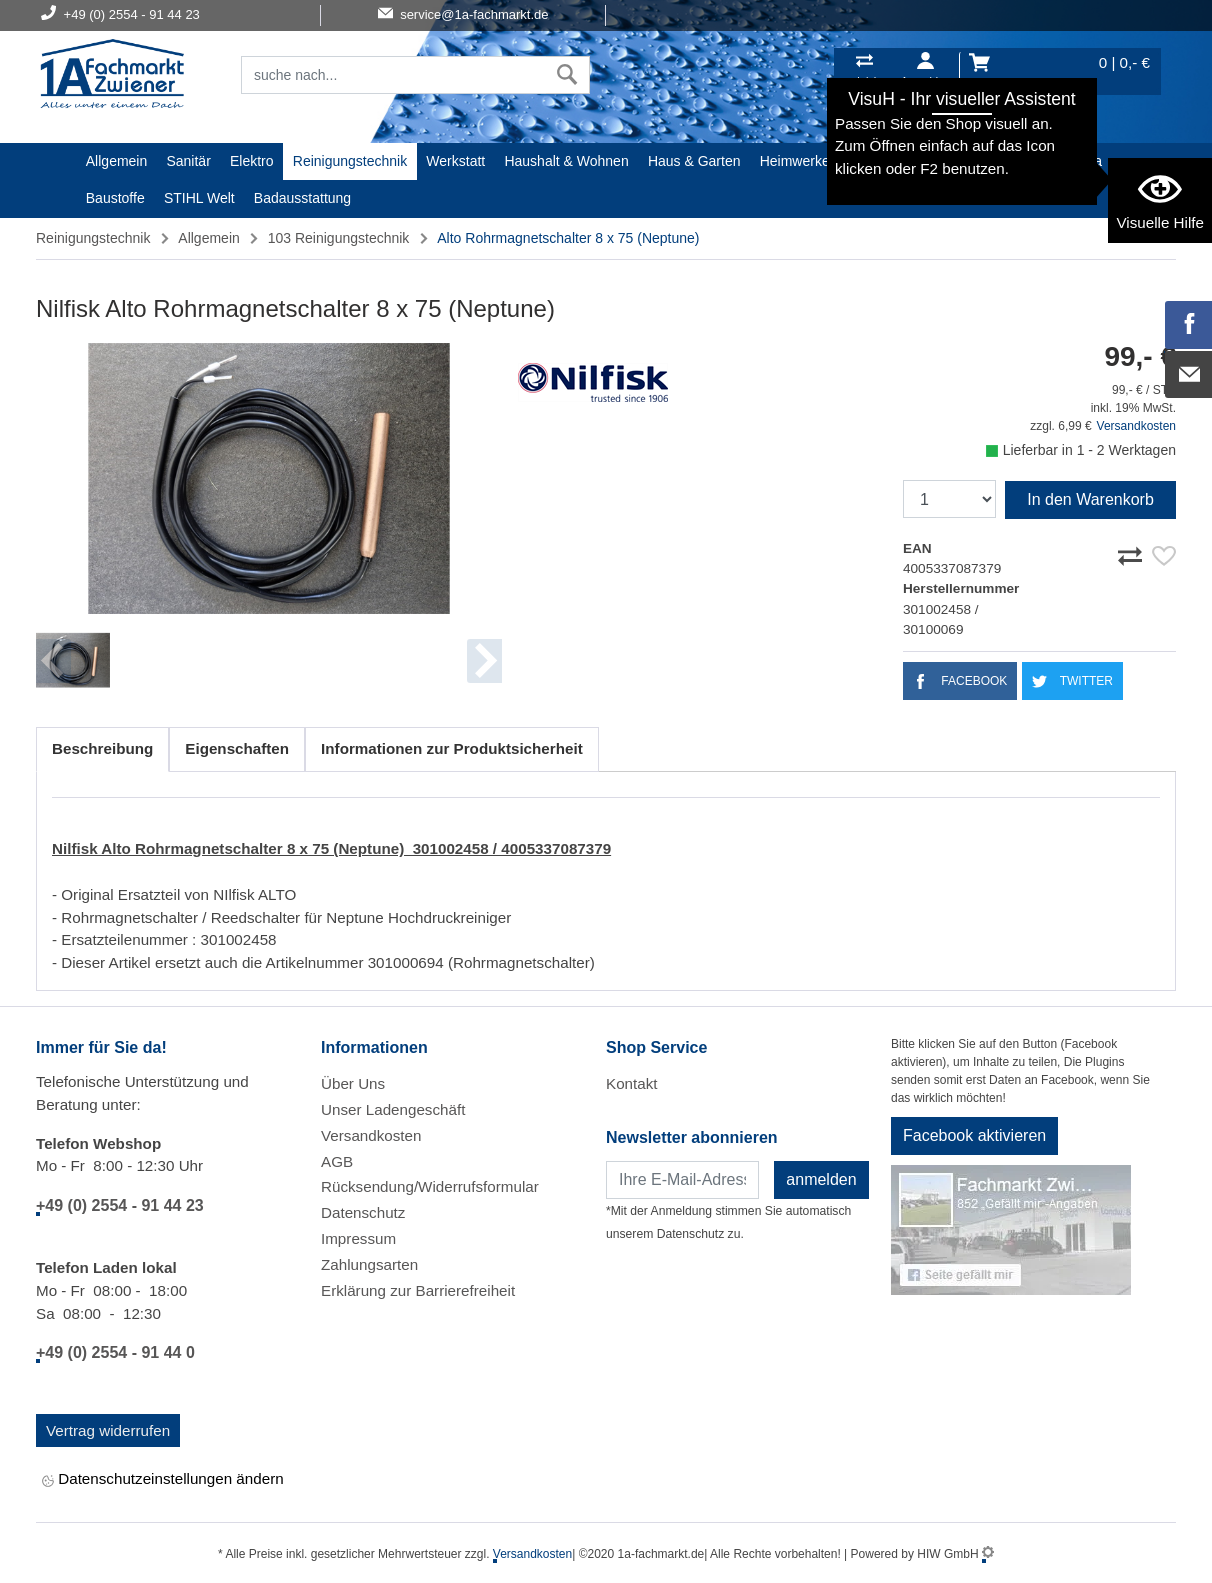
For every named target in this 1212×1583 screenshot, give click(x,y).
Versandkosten (1136, 426)
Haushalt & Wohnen (566, 161)
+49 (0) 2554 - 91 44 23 (120, 1205)
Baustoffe (115, 198)
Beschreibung (102, 748)
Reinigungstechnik (350, 161)
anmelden (821, 1179)
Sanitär (188, 161)
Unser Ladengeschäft (393, 1109)
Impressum (358, 1238)
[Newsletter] (682, 1180)
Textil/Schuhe (895, 161)
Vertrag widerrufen (108, 1430)
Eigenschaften (237, 748)
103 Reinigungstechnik (339, 238)
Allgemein (116, 161)
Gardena (1075, 161)
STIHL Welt (199, 198)
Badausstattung (302, 198)
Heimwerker (797, 161)
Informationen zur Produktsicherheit (452, 748)
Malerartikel (992, 161)
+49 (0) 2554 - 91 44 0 (115, 1352)
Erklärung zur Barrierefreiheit (418, 1290)
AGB (337, 1161)
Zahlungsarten (369, 1264)
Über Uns (353, 1083)
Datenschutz (363, 1212)
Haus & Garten (694, 161)
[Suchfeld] (393, 75)
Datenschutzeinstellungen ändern (163, 1480)
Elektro (252, 161)
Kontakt (632, 1083)
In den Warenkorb (1090, 499)
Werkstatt (455, 161)
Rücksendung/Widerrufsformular (430, 1186)
